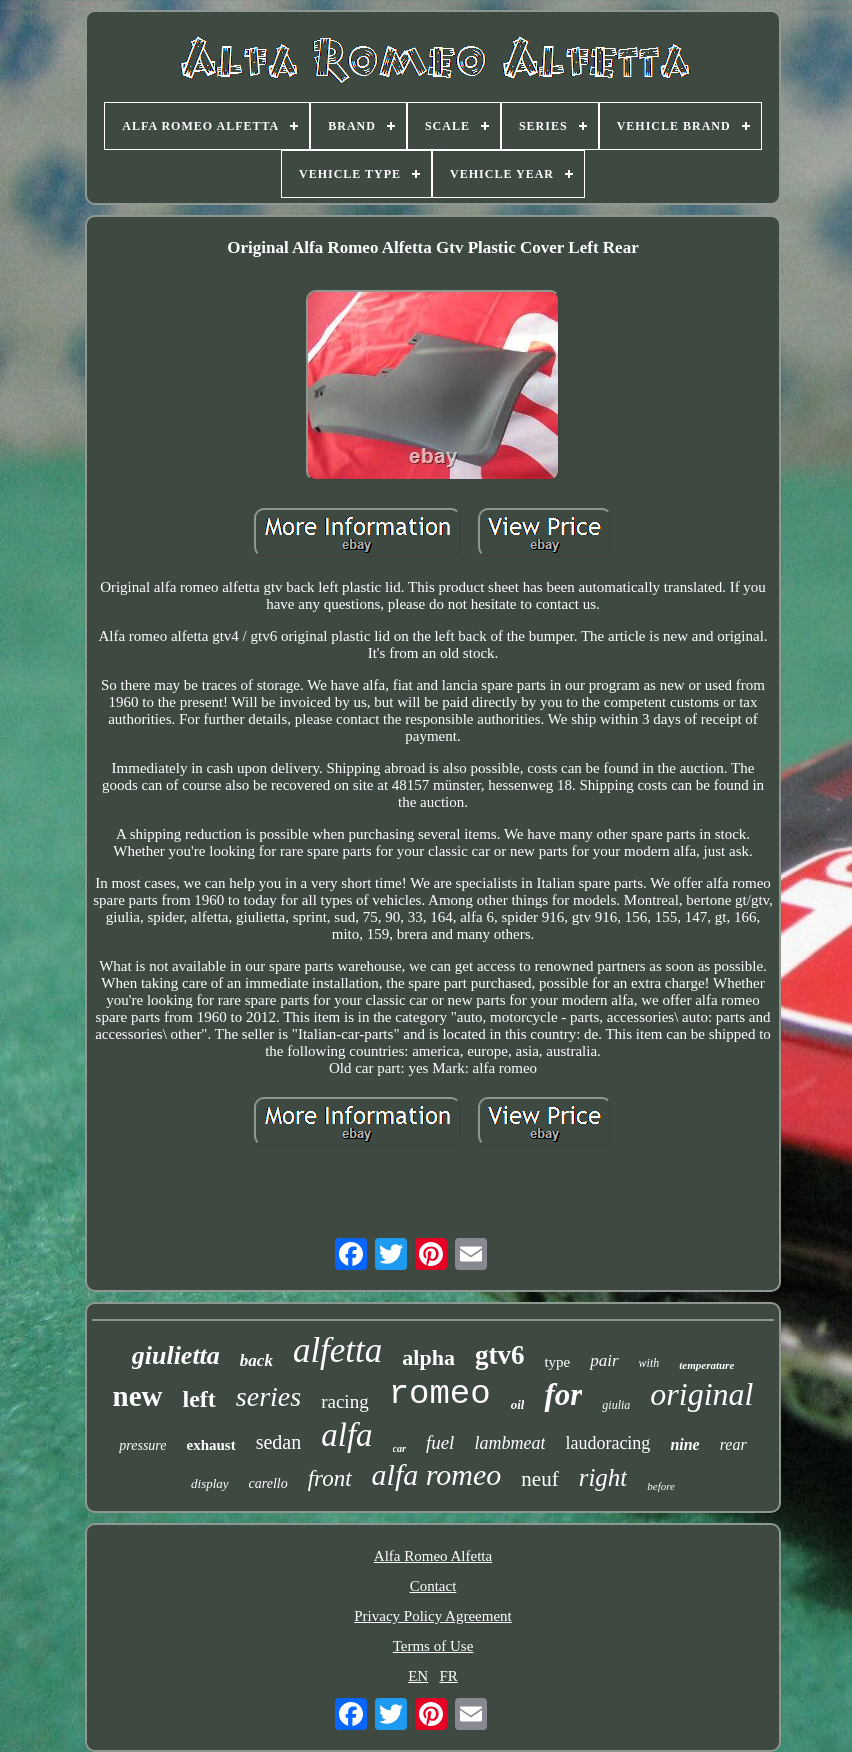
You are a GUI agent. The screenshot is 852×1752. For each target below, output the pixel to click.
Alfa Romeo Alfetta (433, 1556)
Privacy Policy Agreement (432, 1616)
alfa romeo (437, 1474)
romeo (440, 1394)
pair (604, 1360)
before (661, 1486)
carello (268, 1483)
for (563, 1394)
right (603, 1477)
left (199, 1399)
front (330, 1478)
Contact (433, 1586)
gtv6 (500, 1355)
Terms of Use (433, 1646)
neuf (539, 1479)
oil (518, 1404)
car (399, 1448)
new (138, 1396)
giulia (616, 1405)
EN (418, 1676)
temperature (706, 1365)
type (557, 1362)
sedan (279, 1442)
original (701, 1394)
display (210, 1483)
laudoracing (607, 1443)
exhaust (210, 1445)
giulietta (176, 1355)
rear (733, 1444)
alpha (428, 1357)
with (649, 1363)
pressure (142, 1445)
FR (448, 1676)
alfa (346, 1435)
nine (684, 1444)
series (268, 1396)
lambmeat (509, 1443)
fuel (440, 1442)
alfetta (337, 1350)
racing (344, 1401)
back (256, 1360)
